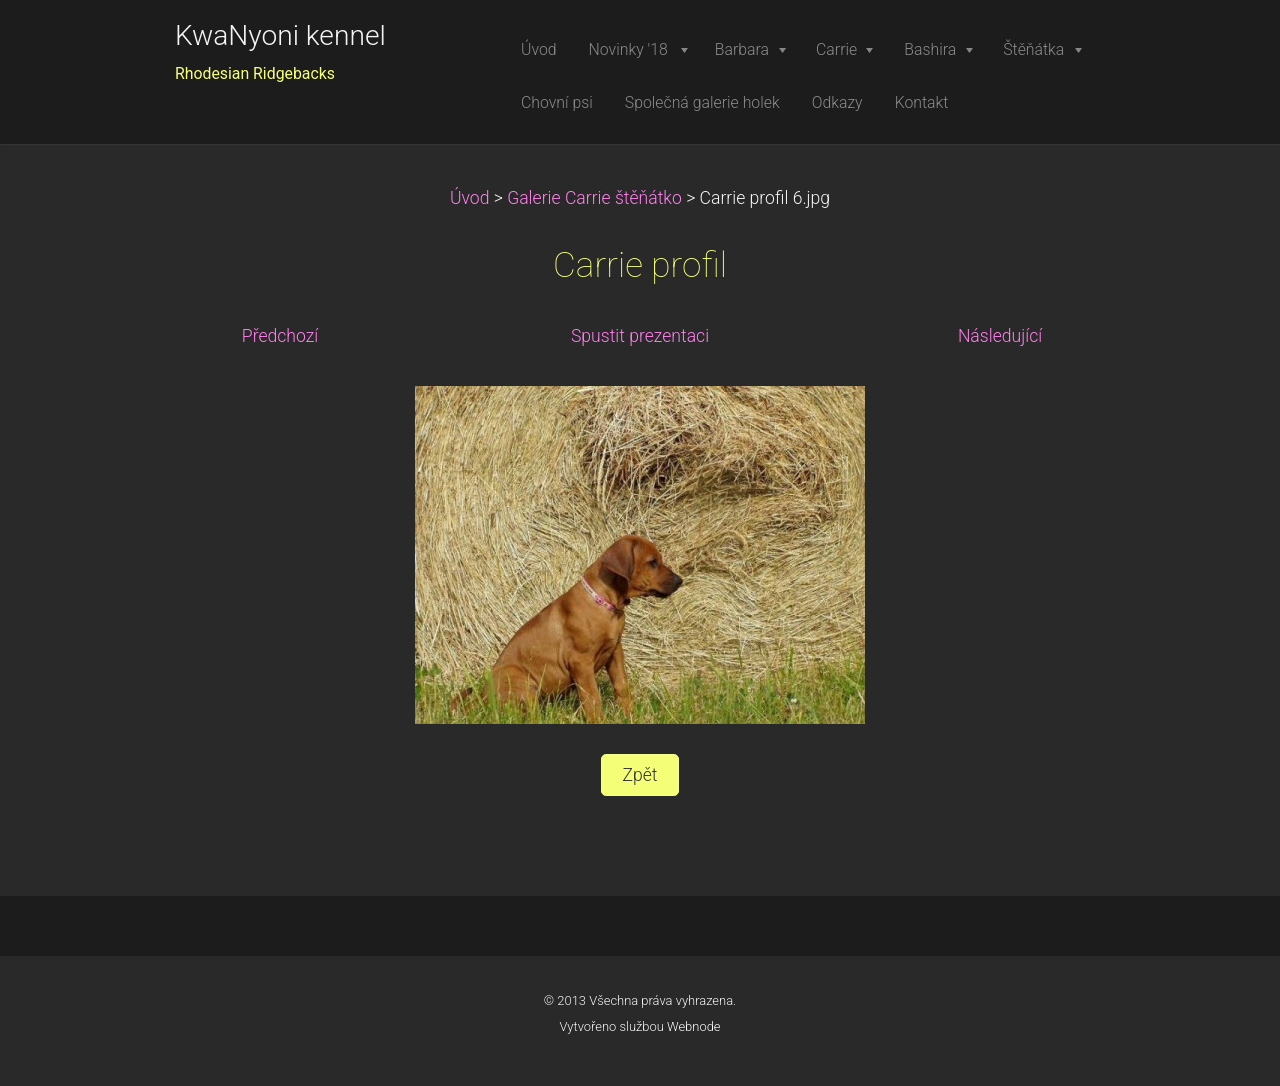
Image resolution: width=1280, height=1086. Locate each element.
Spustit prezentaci (640, 336)
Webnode (694, 1026)
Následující (1000, 336)
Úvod (470, 198)
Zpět (639, 775)
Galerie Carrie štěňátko (594, 198)
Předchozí (280, 336)
